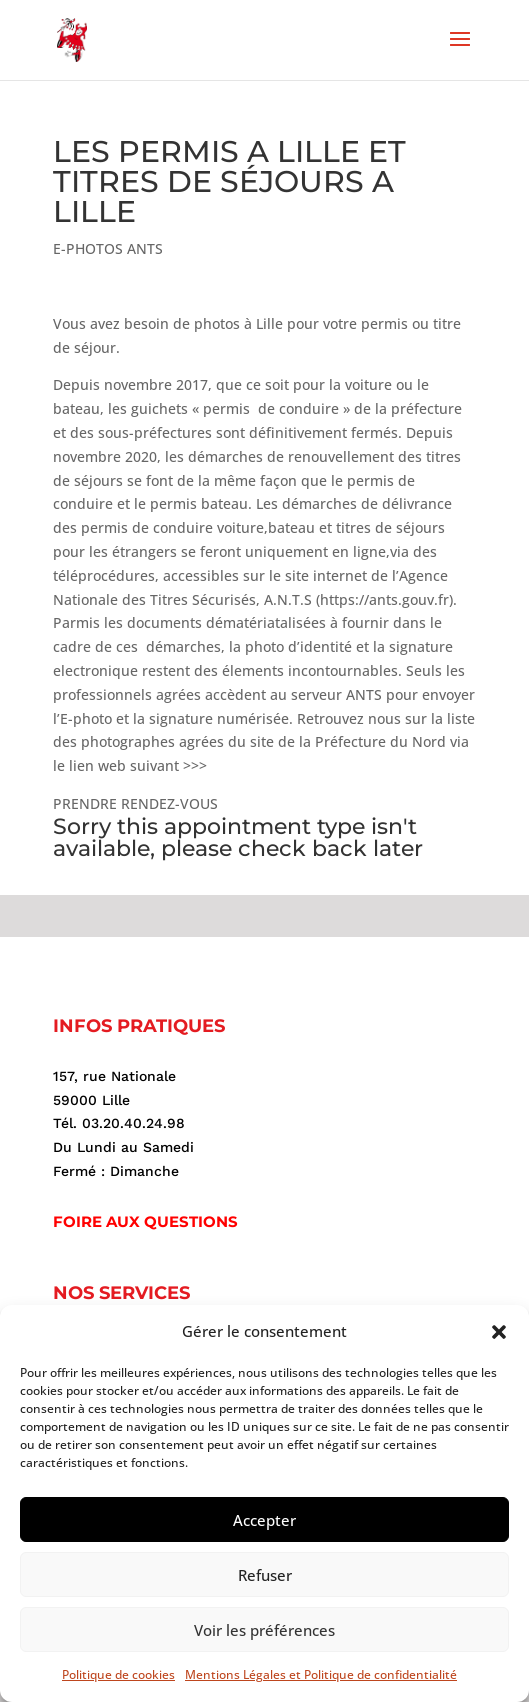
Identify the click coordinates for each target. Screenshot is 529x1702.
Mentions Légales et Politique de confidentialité (321, 1674)
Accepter (264, 1520)
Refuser (265, 1575)
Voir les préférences (264, 1630)
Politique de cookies (118, 1674)
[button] (499, 1332)
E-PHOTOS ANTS (108, 248)
